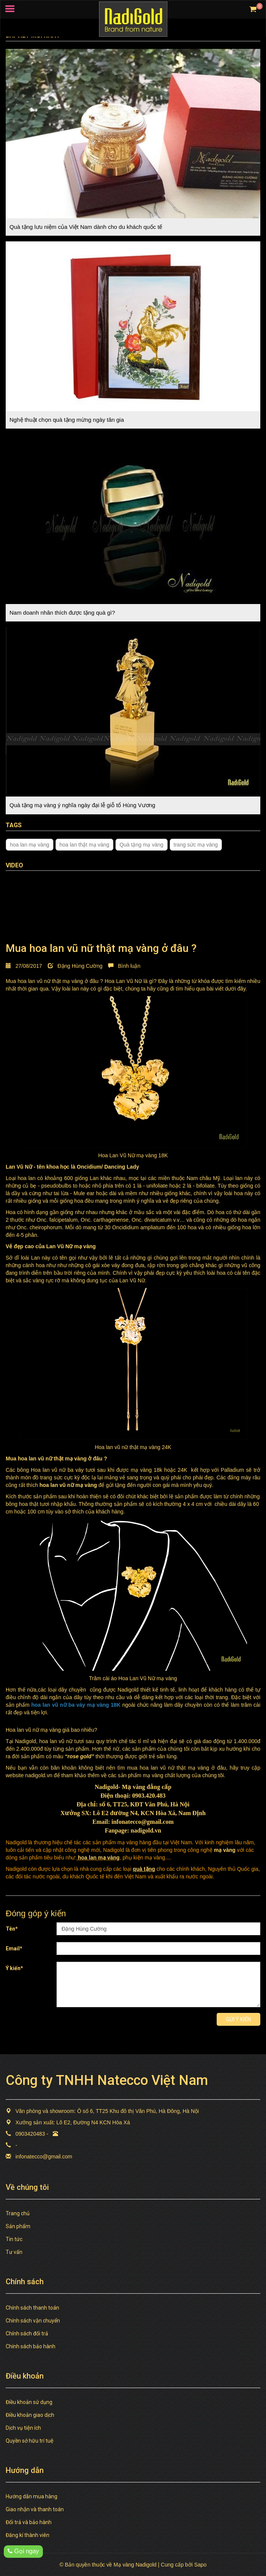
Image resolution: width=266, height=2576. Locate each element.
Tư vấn (14, 2252)
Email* (14, 1948)
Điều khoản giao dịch (30, 2415)
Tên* (12, 1929)
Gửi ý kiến (238, 2019)
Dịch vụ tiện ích (23, 2428)
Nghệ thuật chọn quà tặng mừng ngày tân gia (66, 419)
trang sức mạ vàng (196, 845)
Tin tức (14, 2239)
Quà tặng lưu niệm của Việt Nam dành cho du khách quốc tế (85, 227)
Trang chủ (18, 2213)
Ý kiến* (14, 1968)
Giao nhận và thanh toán (35, 2509)
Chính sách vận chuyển (33, 2321)
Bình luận (124, 966)
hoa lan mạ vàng (29, 845)
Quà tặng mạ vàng (142, 845)
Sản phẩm (18, 2226)
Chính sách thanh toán (32, 2308)
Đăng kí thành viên (27, 2535)
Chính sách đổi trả (27, 2333)
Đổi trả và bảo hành (29, 2522)
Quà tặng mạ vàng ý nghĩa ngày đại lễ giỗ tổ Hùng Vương (82, 805)
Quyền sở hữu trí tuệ (30, 2441)
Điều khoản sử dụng (29, 2402)
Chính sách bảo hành (30, 2346)
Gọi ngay (23, 2551)
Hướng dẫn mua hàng (31, 2496)
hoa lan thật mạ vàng (84, 845)
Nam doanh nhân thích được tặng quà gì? (62, 612)
